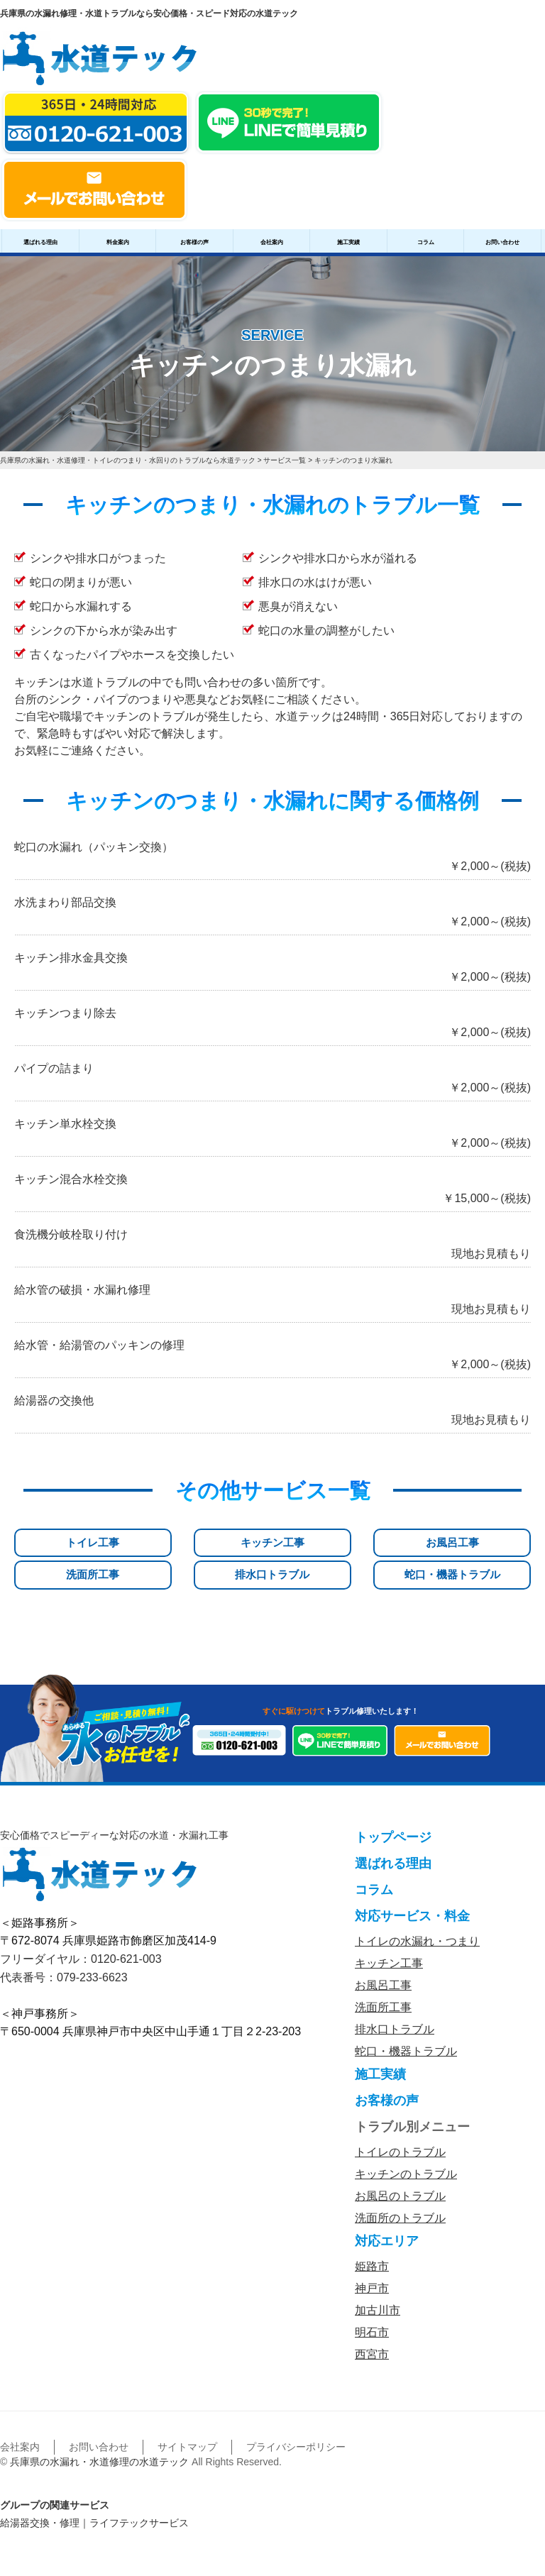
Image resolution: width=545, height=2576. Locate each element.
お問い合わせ (502, 242)
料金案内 (117, 242)
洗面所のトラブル (400, 2196)
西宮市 (372, 2332)
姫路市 (372, 2244)
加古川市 (377, 2288)
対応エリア (387, 2219)
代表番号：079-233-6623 (64, 1955)
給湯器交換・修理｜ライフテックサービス (94, 2500)
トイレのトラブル (400, 2130)
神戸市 (372, 2266)
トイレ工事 (53, 1543)
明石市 (372, 2310)
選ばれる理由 (40, 242)
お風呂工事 (228, 1543)
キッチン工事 (140, 1543)
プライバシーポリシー (296, 2425)
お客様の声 (194, 242)
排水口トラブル (404, 1549)
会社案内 (271, 242)
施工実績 (348, 242)
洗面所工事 (316, 1543)
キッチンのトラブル (406, 2152)
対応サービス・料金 (412, 1894)
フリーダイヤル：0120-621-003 (81, 1937)
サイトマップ (187, 2425)
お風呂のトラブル (400, 2174)
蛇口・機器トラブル (492, 1549)
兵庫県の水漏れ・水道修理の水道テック (99, 2439)
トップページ (393, 1815)
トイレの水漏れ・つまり (417, 1919)
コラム (425, 242)
